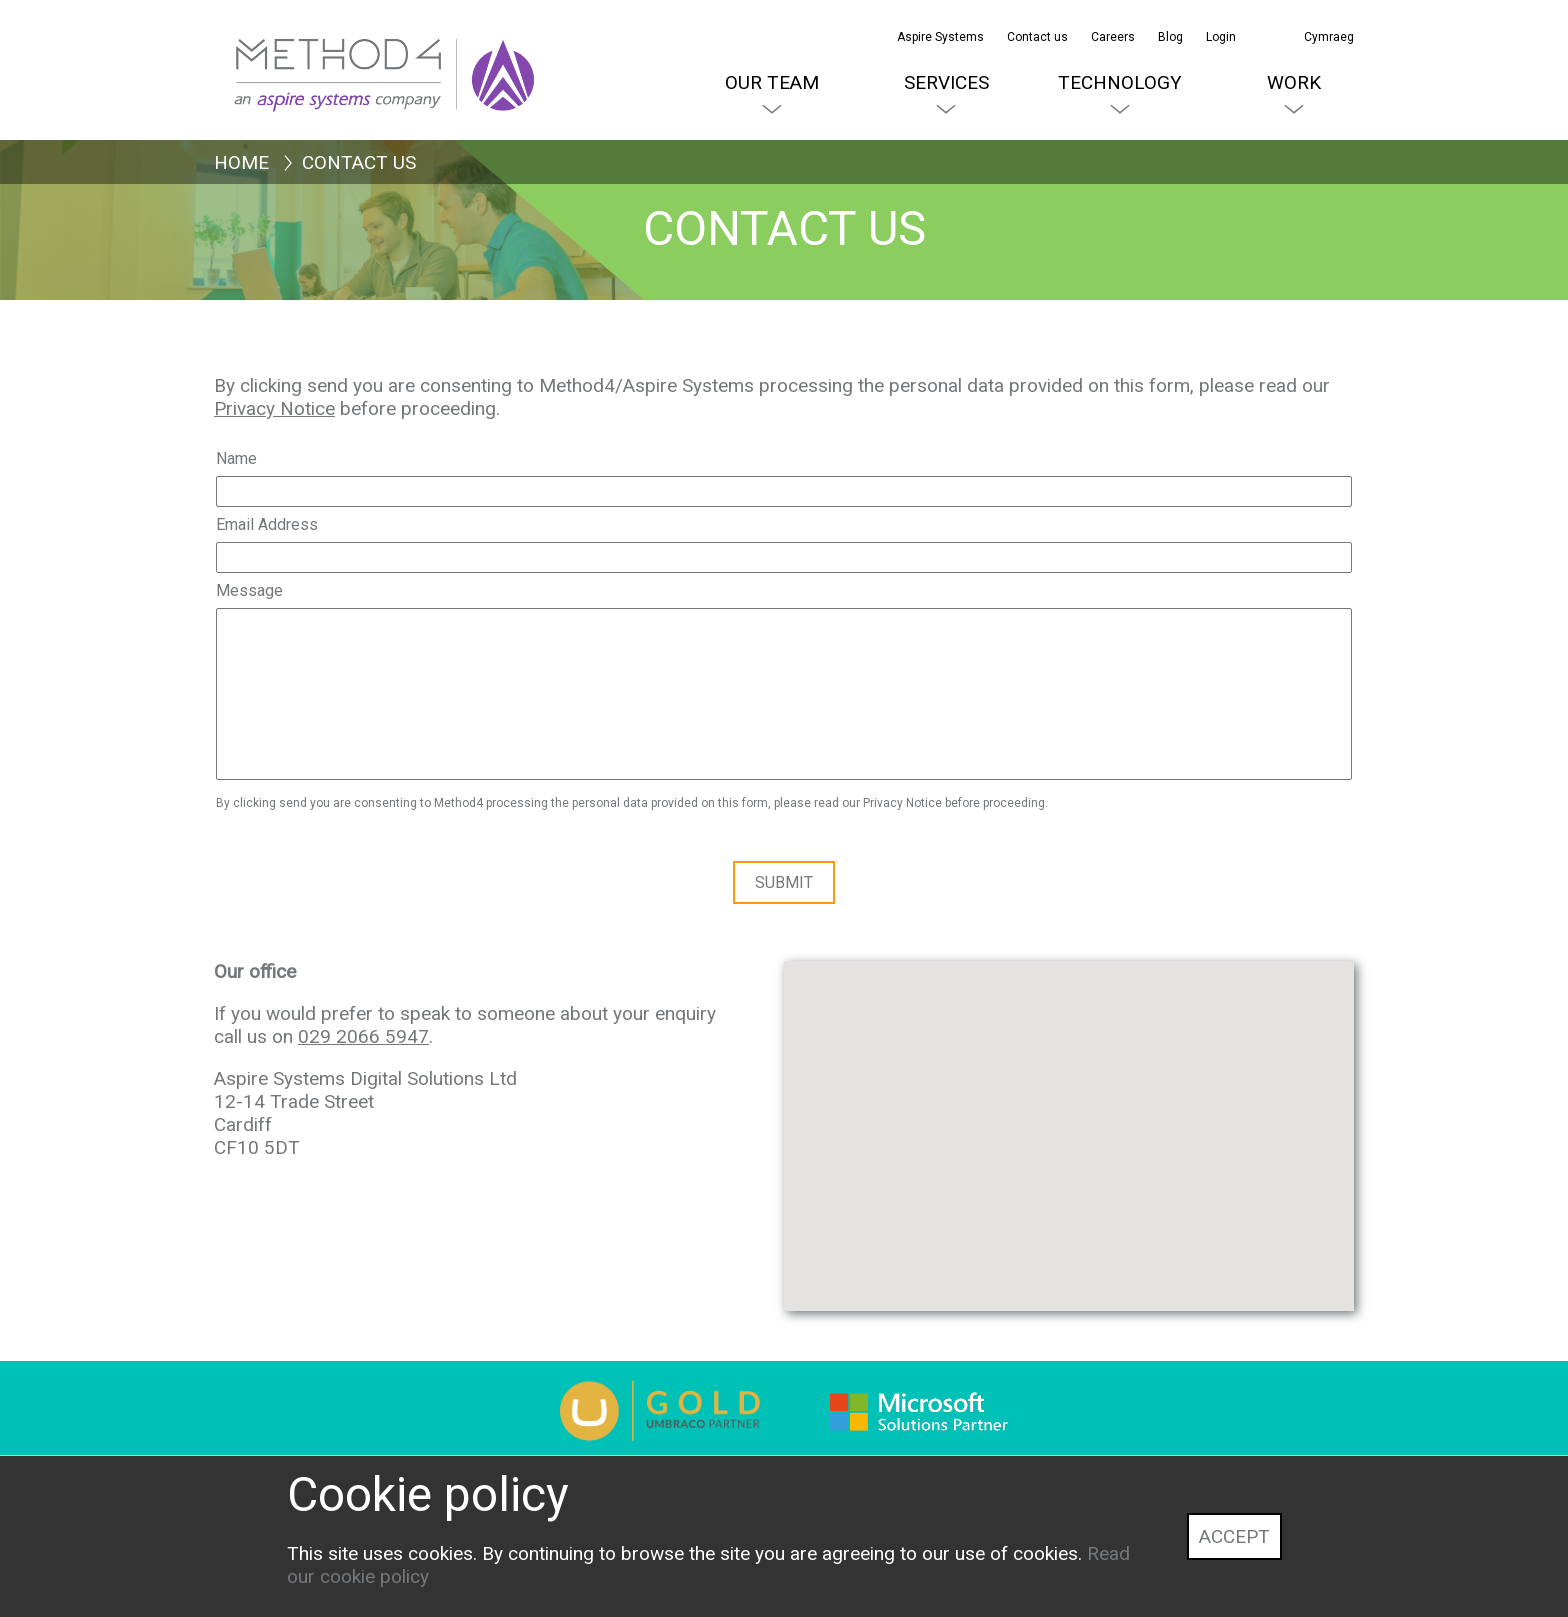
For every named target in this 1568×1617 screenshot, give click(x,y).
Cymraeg (1329, 37)
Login (1221, 37)
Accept (1234, 1536)
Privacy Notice (274, 408)
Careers (1113, 37)
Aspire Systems (940, 37)
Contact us (1037, 37)
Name (236, 458)
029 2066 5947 (363, 1036)
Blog (1170, 37)
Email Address (267, 524)
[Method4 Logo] (304, 50)
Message (249, 590)
